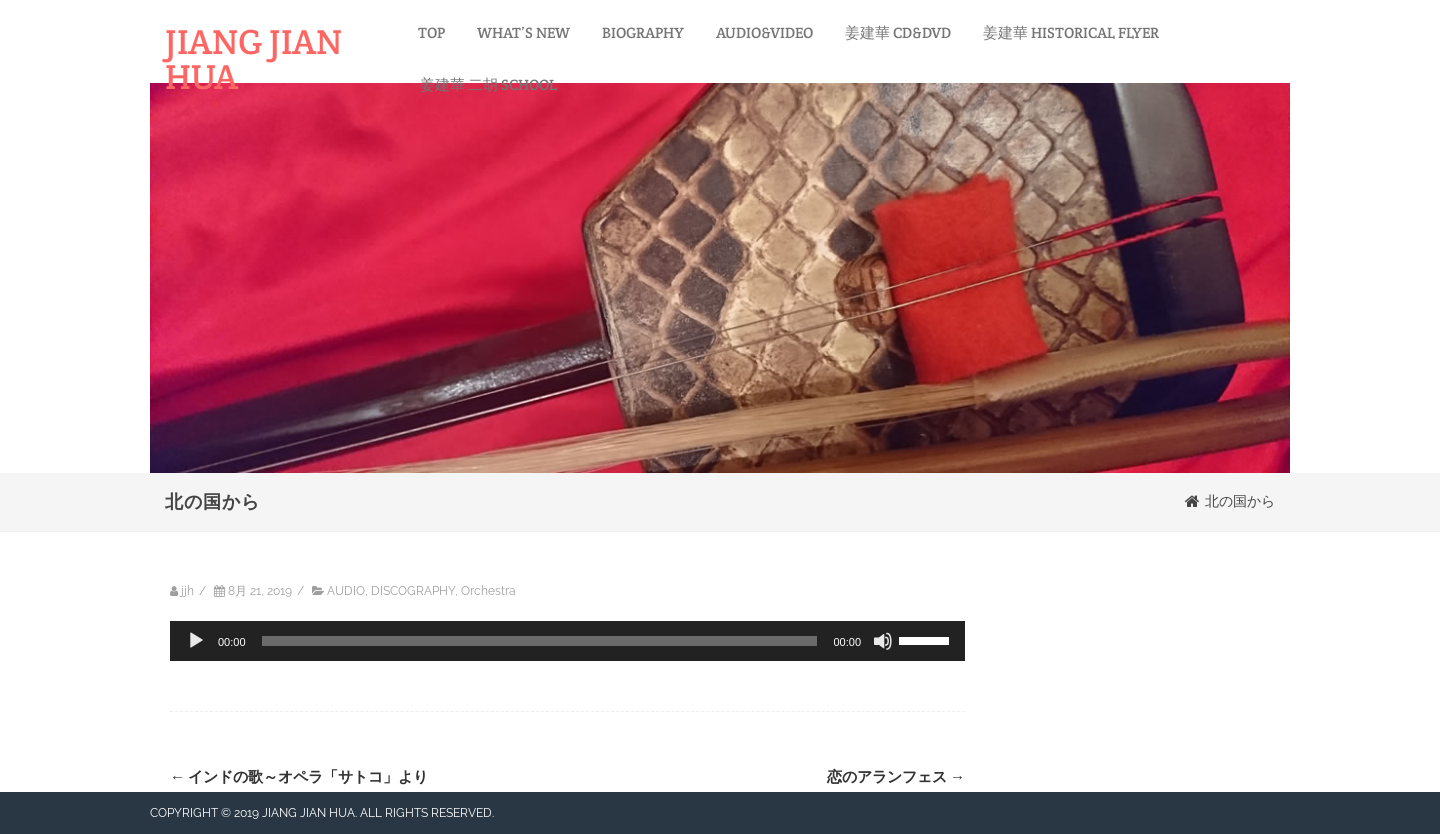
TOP (431, 32)
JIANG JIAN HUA (253, 59)
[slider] (540, 641)
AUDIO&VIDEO (764, 32)
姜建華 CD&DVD (898, 32)
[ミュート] (883, 641)
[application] (567, 641)
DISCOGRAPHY (413, 591)
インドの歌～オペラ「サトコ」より (299, 777)
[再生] (196, 641)
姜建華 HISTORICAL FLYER (1071, 32)
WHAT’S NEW (523, 32)
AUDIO (346, 591)
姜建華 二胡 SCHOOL (488, 84)
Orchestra (488, 591)
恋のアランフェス (896, 777)
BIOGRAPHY (643, 32)
